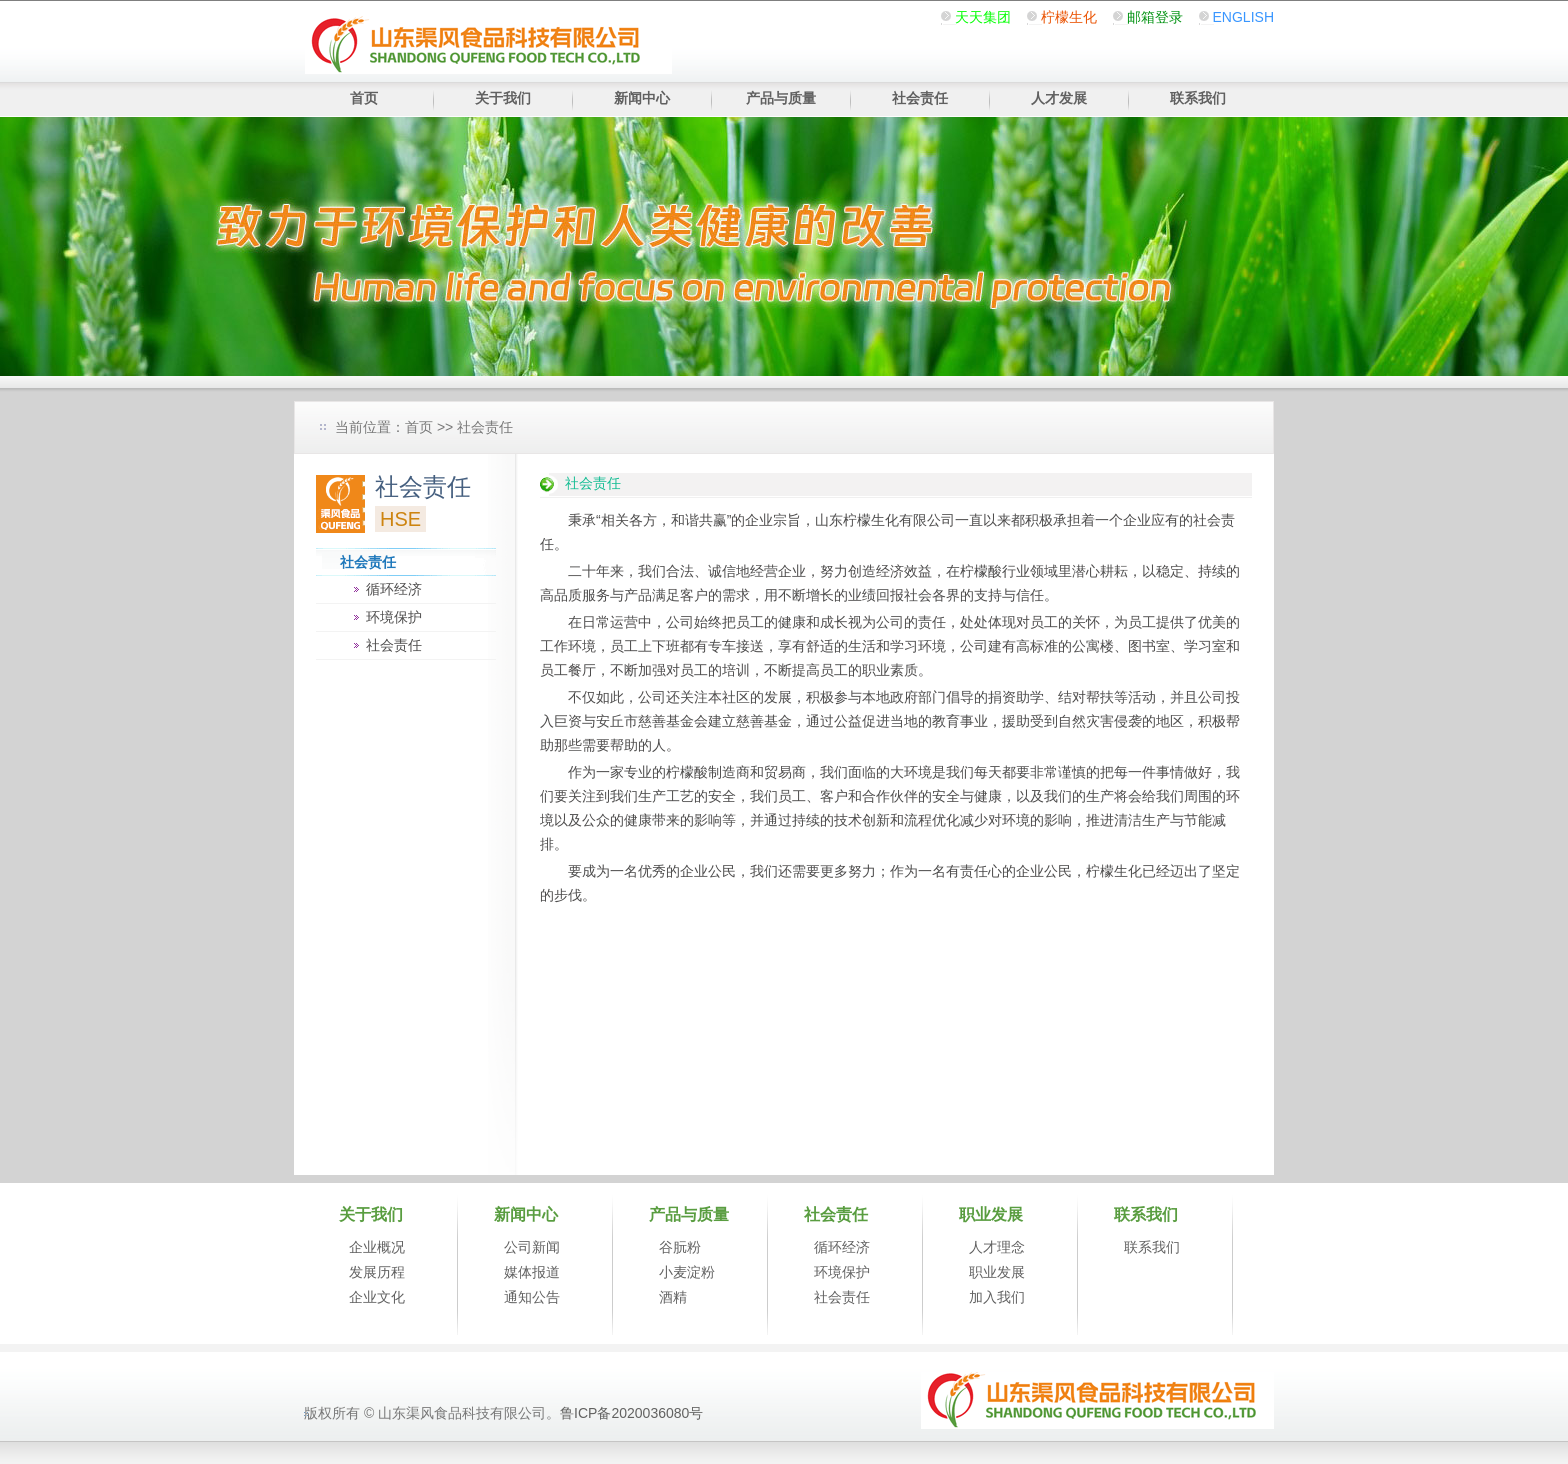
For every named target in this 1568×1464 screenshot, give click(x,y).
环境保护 (394, 617)
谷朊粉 (680, 1247)
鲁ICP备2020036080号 (631, 1413)
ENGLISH (1243, 17)
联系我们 (1198, 98)
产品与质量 (781, 98)
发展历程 (377, 1272)
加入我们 (997, 1297)
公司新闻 (532, 1247)
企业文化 (377, 1297)
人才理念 (997, 1247)
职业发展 (997, 1272)
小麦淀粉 (687, 1272)
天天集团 (983, 17)
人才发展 (1059, 98)
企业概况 (377, 1247)
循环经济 (394, 589)
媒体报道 (532, 1272)
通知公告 (532, 1297)
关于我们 (503, 98)
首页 (364, 98)
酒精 (673, 1297)
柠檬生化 (1069, 17)
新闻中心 (642, 98)
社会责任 (920, 98)
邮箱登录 (1155, 17)
